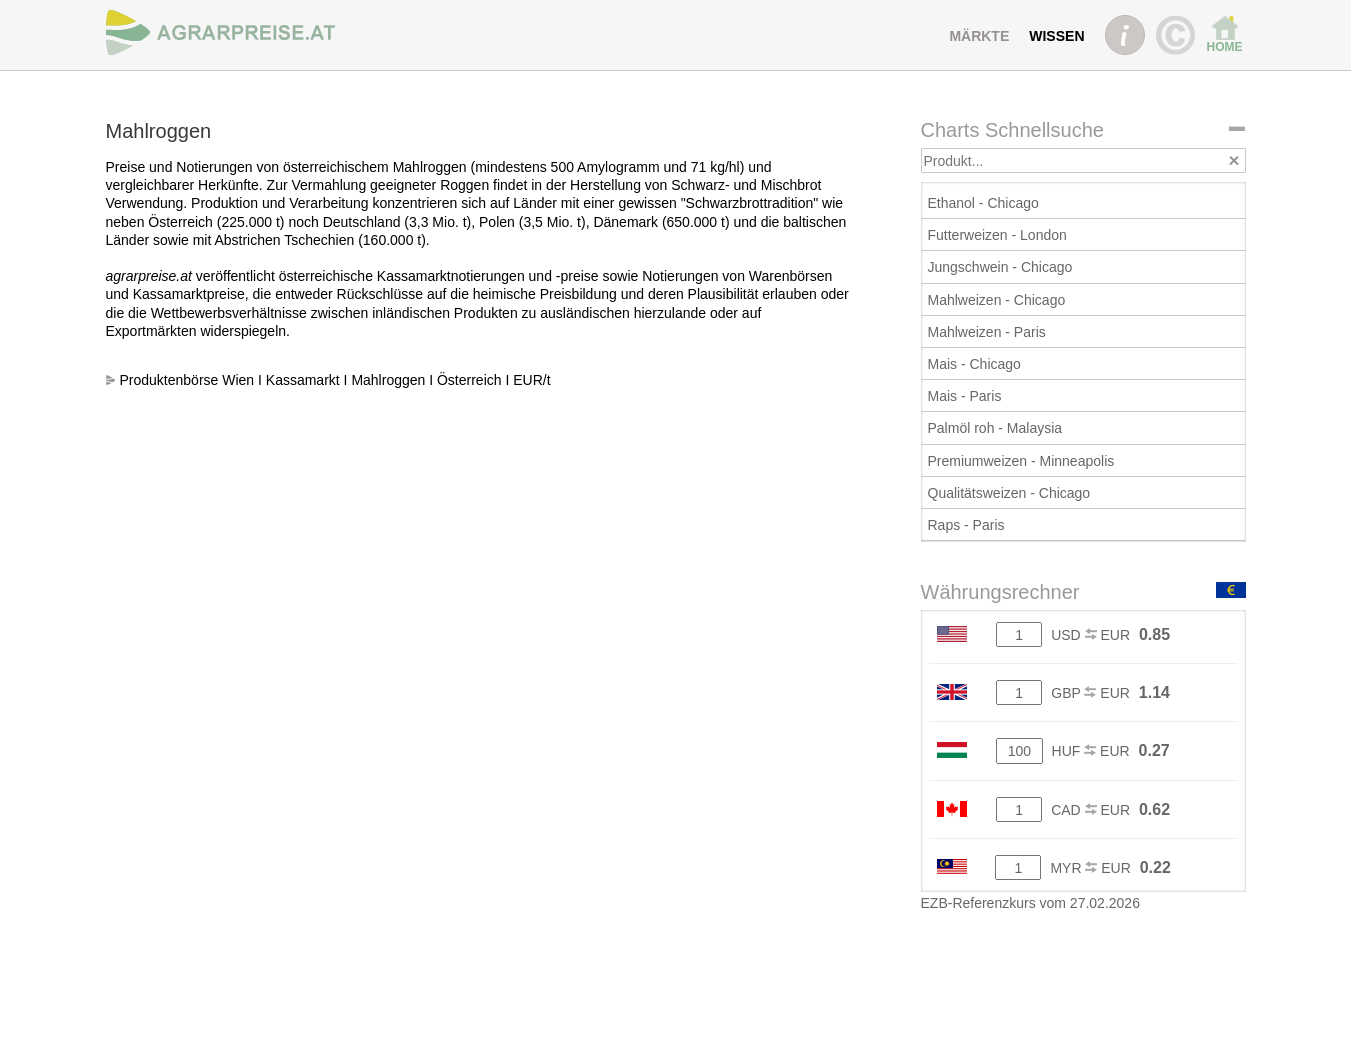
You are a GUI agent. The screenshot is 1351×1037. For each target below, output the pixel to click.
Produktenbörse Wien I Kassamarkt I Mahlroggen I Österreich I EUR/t (335, 380)
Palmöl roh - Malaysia (995, 428)
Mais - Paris (965, 396)
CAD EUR (1090, 810)
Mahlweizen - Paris (987, 332)
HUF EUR (1091, 751)
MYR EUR (1090, 868)
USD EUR (1090, 635)
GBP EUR (1090, 693)
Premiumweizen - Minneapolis (1021, 461)
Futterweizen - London (997, 235)
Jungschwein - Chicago (1000, 267)
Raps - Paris (966, 525)
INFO (1125, 35)
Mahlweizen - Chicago (997, 300)
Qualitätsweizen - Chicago (1009, 493)
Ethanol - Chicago (983, 203)
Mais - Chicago (974, 364)
